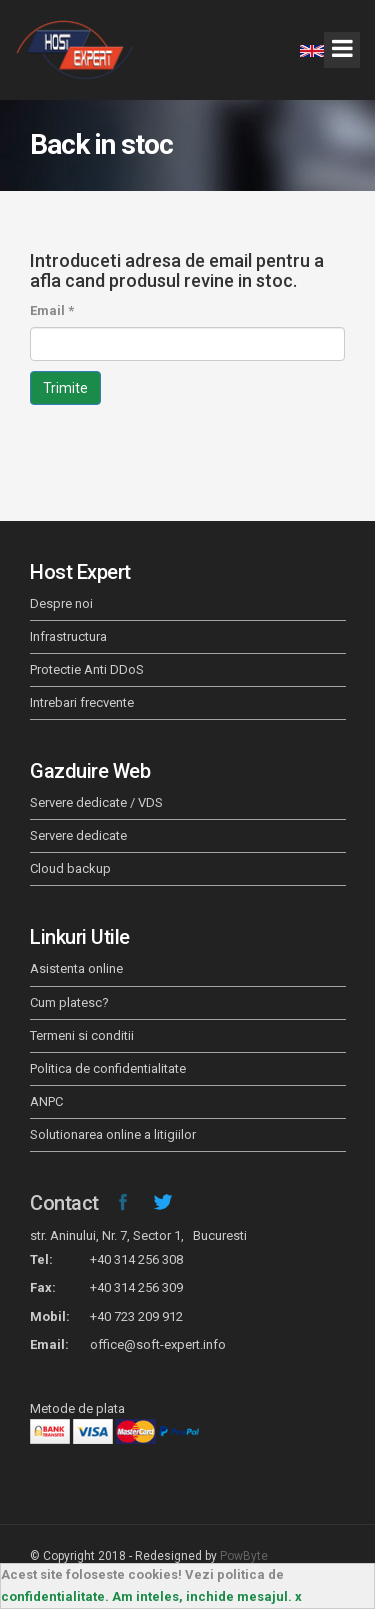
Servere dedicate (78, 835)
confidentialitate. (55, 1596)
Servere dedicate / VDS (96, 802)
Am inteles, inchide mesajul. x (207, 1596)
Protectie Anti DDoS (87, 669)
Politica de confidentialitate (108, 1068)
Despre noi (61, 603)
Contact (64, 1203)
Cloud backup (70, 868)
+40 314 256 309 (136, 1287)
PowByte (244, 1556)
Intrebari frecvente (82, 702)
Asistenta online (76, 968)
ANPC (46, 1101)
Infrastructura (68, 636)
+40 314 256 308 (136, 1259)
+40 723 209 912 (136, 1316)
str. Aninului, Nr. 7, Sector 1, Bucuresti (138, 1235)
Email (52, 310)
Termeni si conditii (82, 1035)
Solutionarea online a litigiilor (113, 1134)
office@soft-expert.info (158, 1344)
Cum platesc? (69, 1002)
